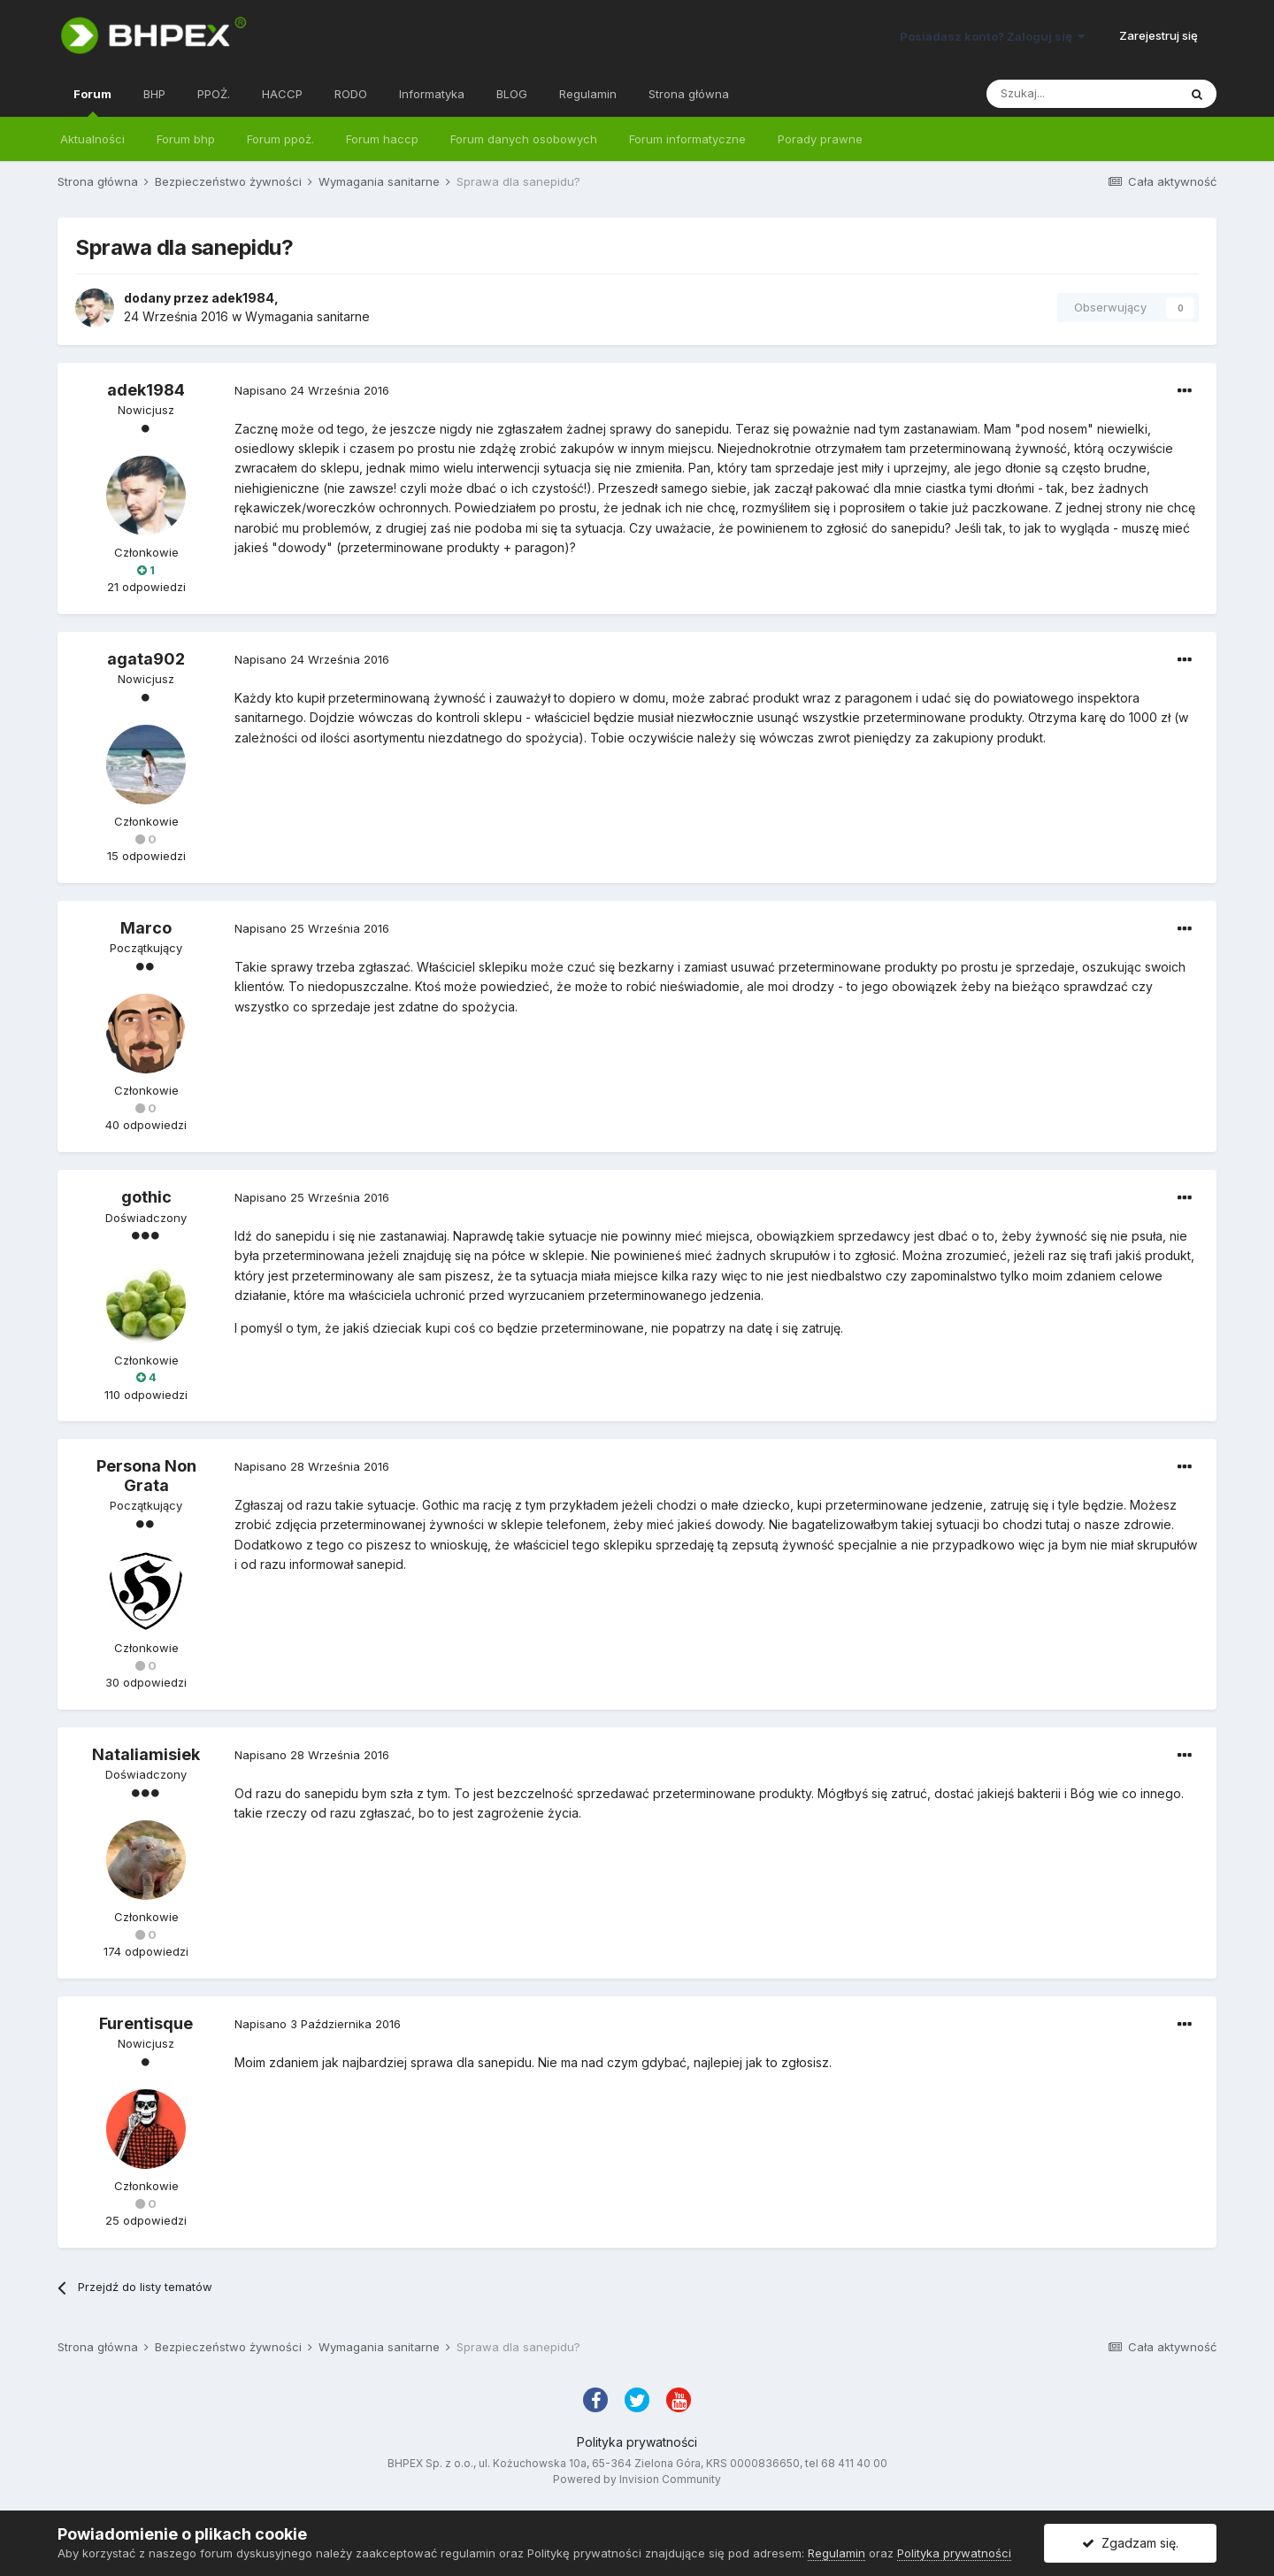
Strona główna (689, 94)
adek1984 (242, 297)
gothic (146, 1197)
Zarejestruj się (1158, 35)
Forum (92, 102)
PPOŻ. (213, 94)
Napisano (311, 390)
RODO (350, 94)
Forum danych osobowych (523, 139)
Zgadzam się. (1130, 2542)
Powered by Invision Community (637, 2479)
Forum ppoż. (280, 139)
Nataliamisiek (146, 1754)
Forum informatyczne (687, 139)
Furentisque (146, 2023)
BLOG (511, 94)
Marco (146, 928)
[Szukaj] (1082, 94)
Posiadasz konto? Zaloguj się (992, 36)
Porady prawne (820, 139)
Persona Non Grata (146, 1476)
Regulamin (588, 94)
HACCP (282, 94)
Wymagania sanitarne (307, 316)
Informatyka (431, 94)
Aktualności (92, 139)
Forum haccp (382, 139)
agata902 (146, 659)
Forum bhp (186, 139)
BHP (154, 94)
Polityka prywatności (637, 2441)
